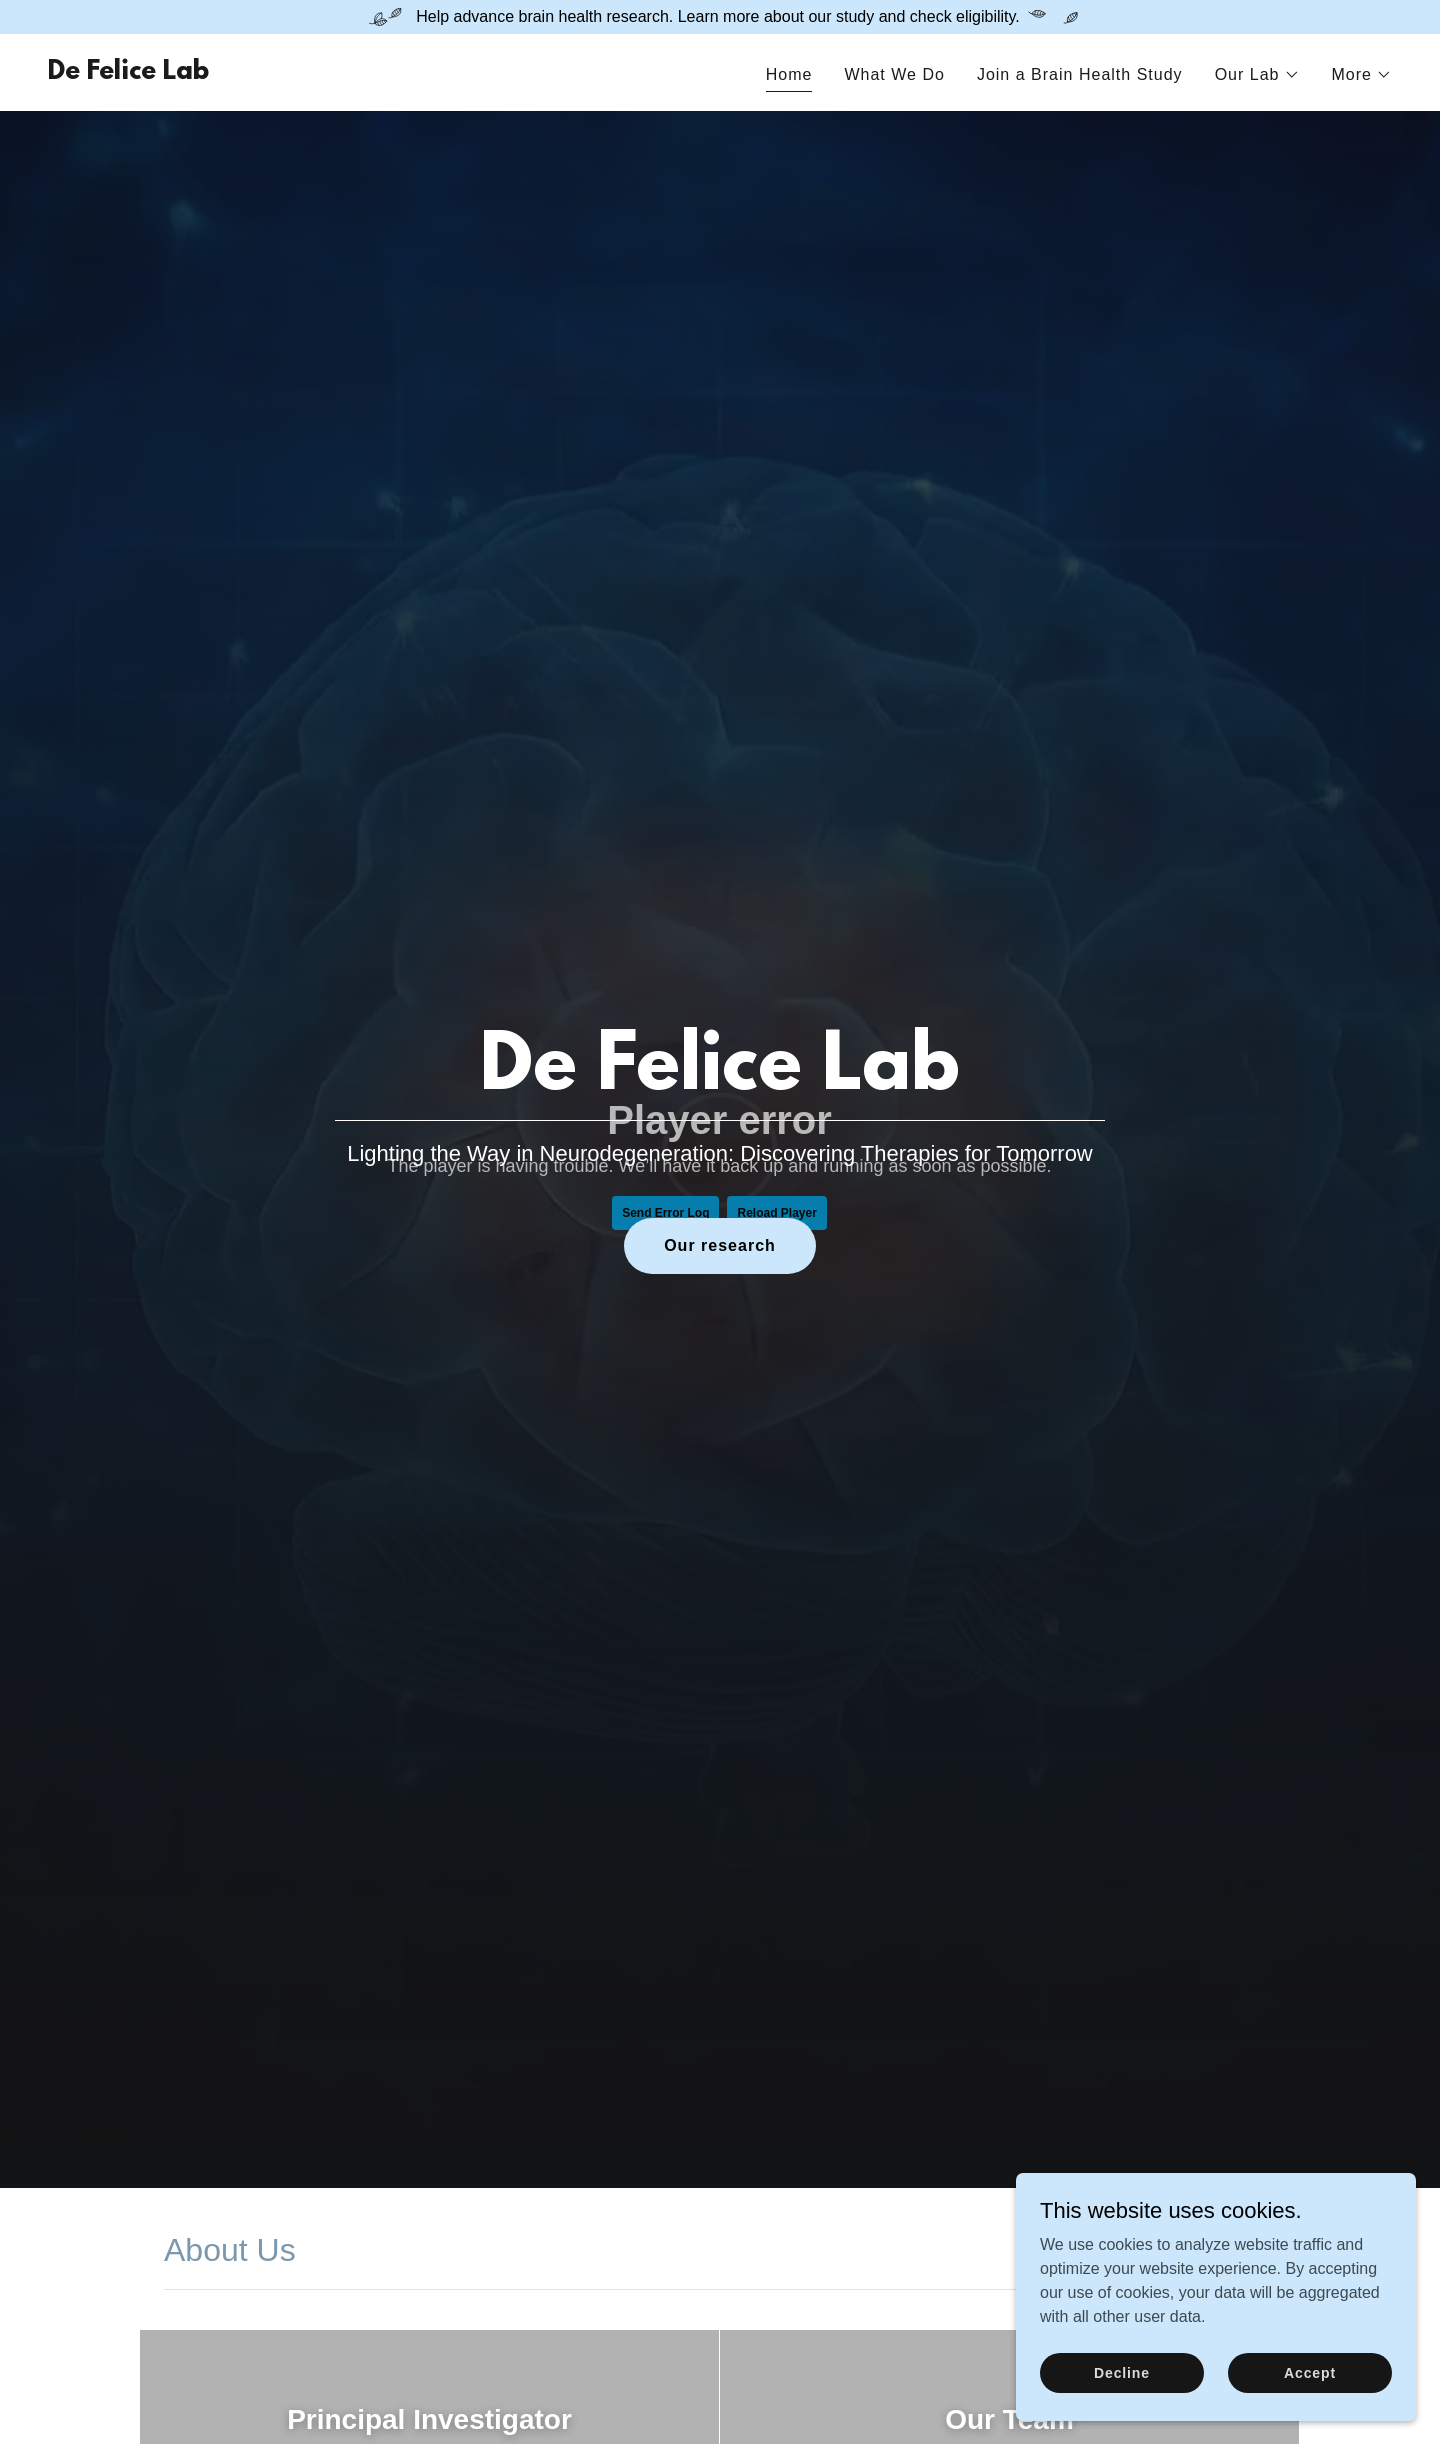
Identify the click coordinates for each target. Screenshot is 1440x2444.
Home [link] (789, 74)
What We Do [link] (894, 74)
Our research (720, 1245)
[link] (128, 73)
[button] (1257, 75)
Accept (1310, 2372)
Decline (1122, 2372)
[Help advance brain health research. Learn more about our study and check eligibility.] (720, 17)
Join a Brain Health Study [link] (1080, 74)
